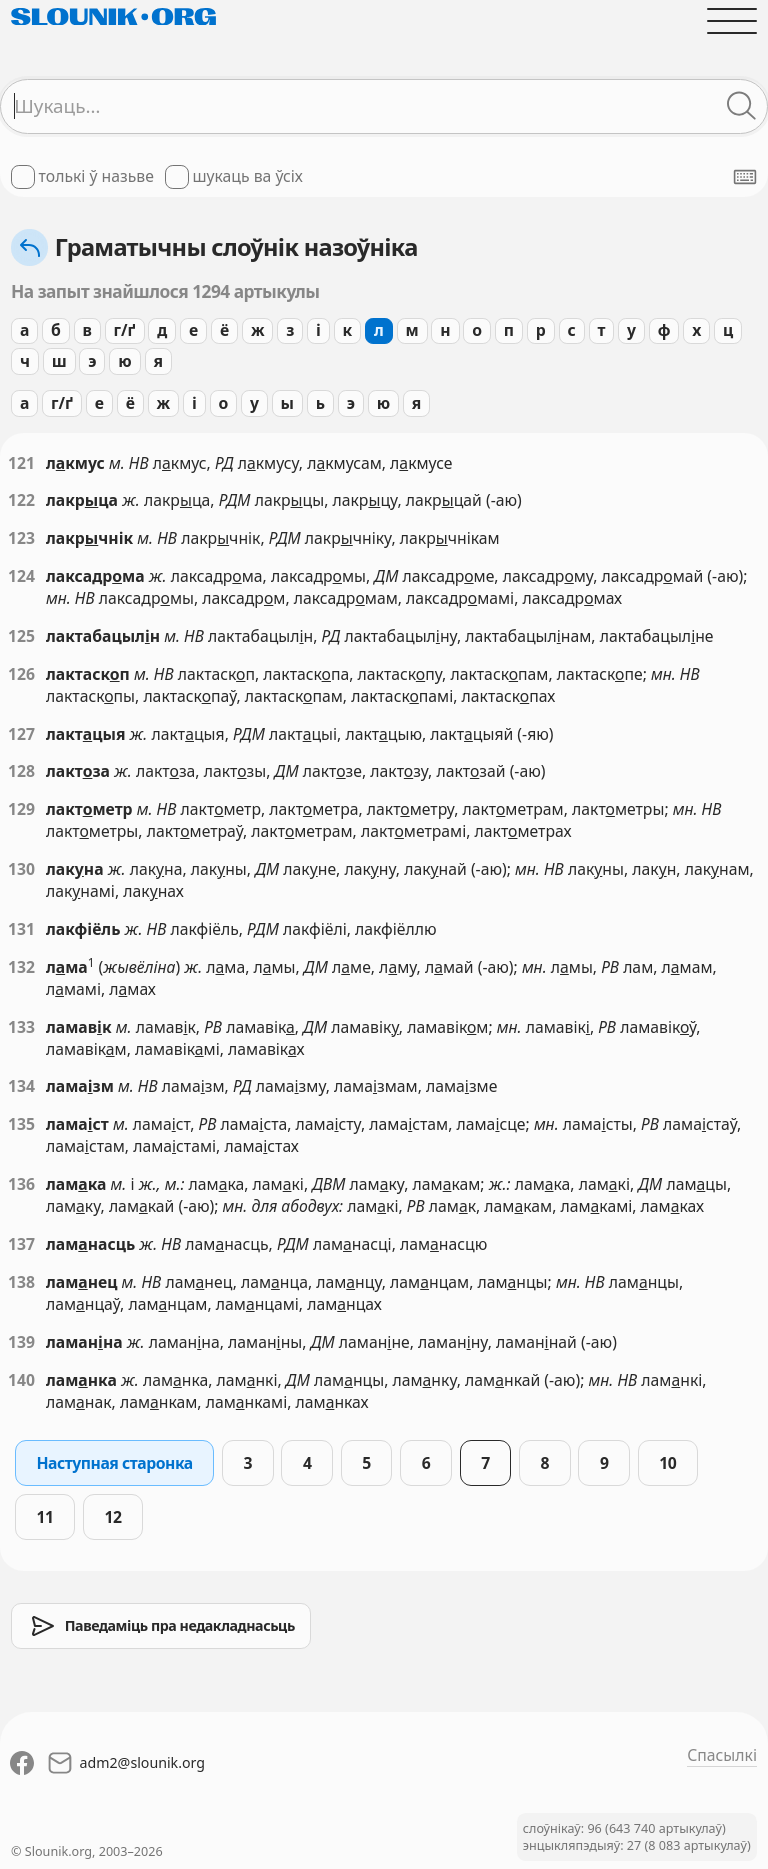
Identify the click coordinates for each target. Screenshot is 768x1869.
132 (21, 967)
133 (21, 1027)
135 (21, 1124)
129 (21, 809)
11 (44, 1517)
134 (21, 1086)
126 (21, 674)
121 (21, 463)
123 (21, 538)
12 (112, 1517)
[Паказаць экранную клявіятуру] (745, 177)
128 (21, 771)
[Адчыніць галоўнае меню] (732, 21)
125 (21, 636)
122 (21, 500)
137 (21, 1244)
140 (21, 1380)
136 (21, 1184)
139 (21, 1342)
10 (667, 1463)
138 (21, 1282)
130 (21, 869)
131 (21, 929)
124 (21, 576)
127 (21, 734)
